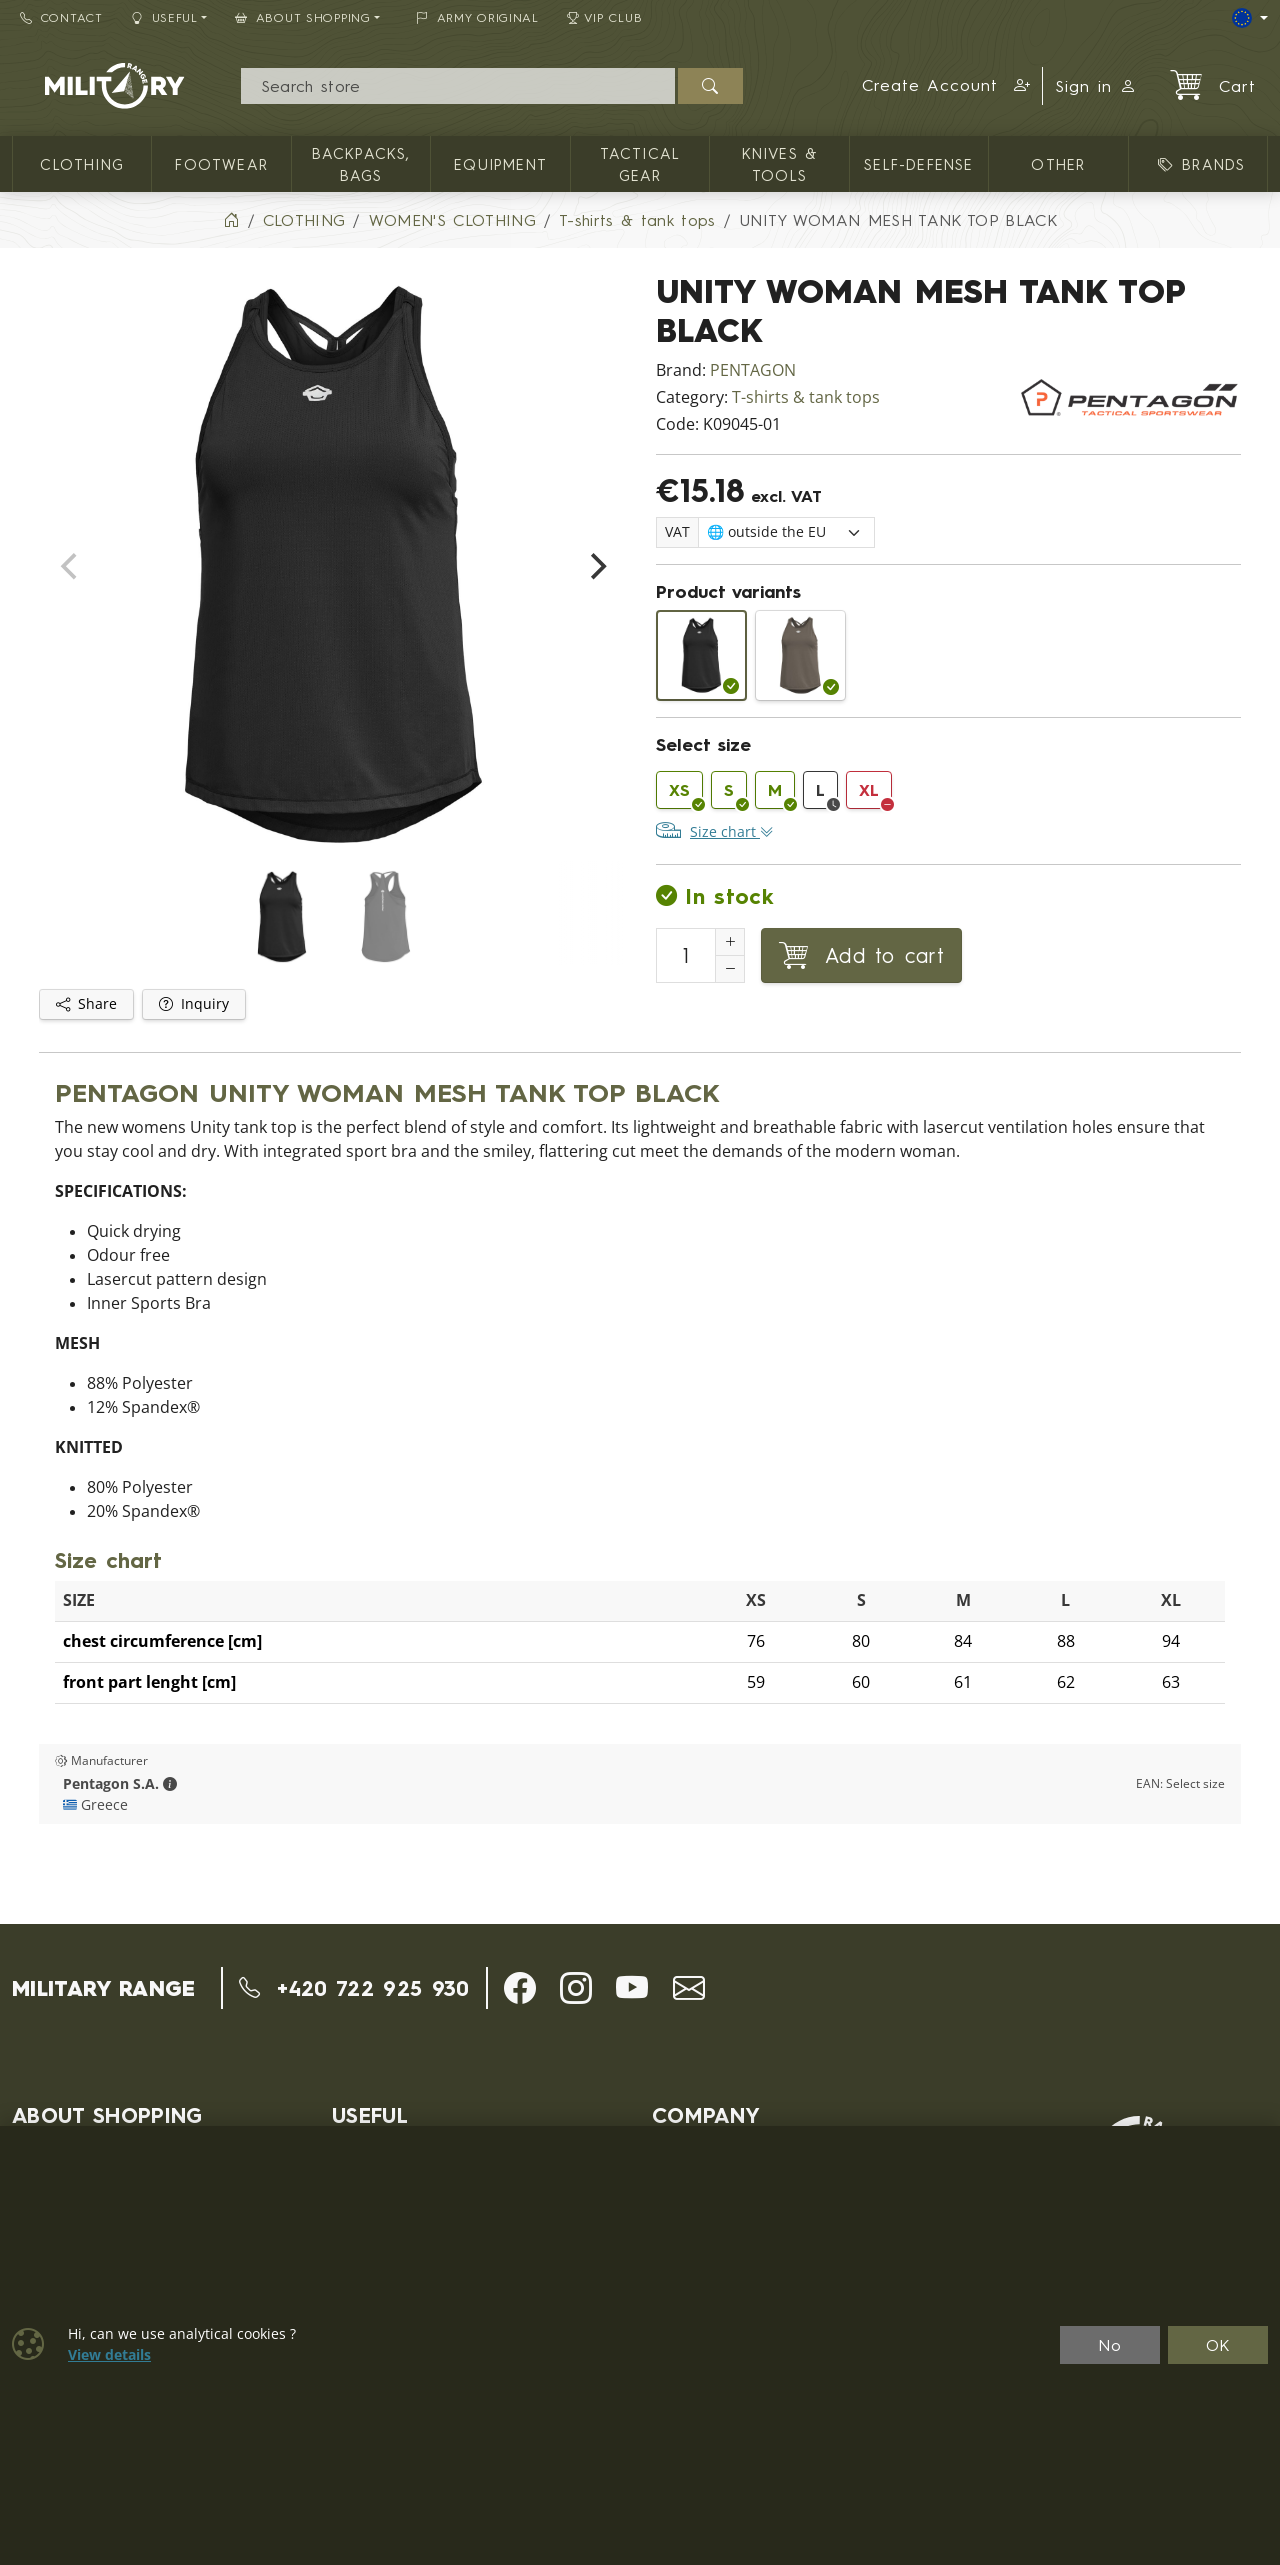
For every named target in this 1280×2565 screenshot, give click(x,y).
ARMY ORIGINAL (477, 17)
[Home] (231, 220)
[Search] (457, 86)
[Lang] (1250, 18)
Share (86, 1004)
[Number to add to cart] (686, 955)
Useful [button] (164, 17)
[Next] (596, 567)
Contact (61, 17)
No (1110, 2345)
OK (1218, 2345)
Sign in (1096, 86)
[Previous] (71, 567)
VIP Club (605, 17)
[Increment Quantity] (730, 942)
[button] (946, 86)
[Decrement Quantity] (730, 969)
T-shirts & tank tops (806, 397)
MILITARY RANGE (103, 1988)
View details (109, 2355)
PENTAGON (753, 370)
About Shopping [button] (303, 17)
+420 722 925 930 (354, 1988)
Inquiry (194, 1004)
